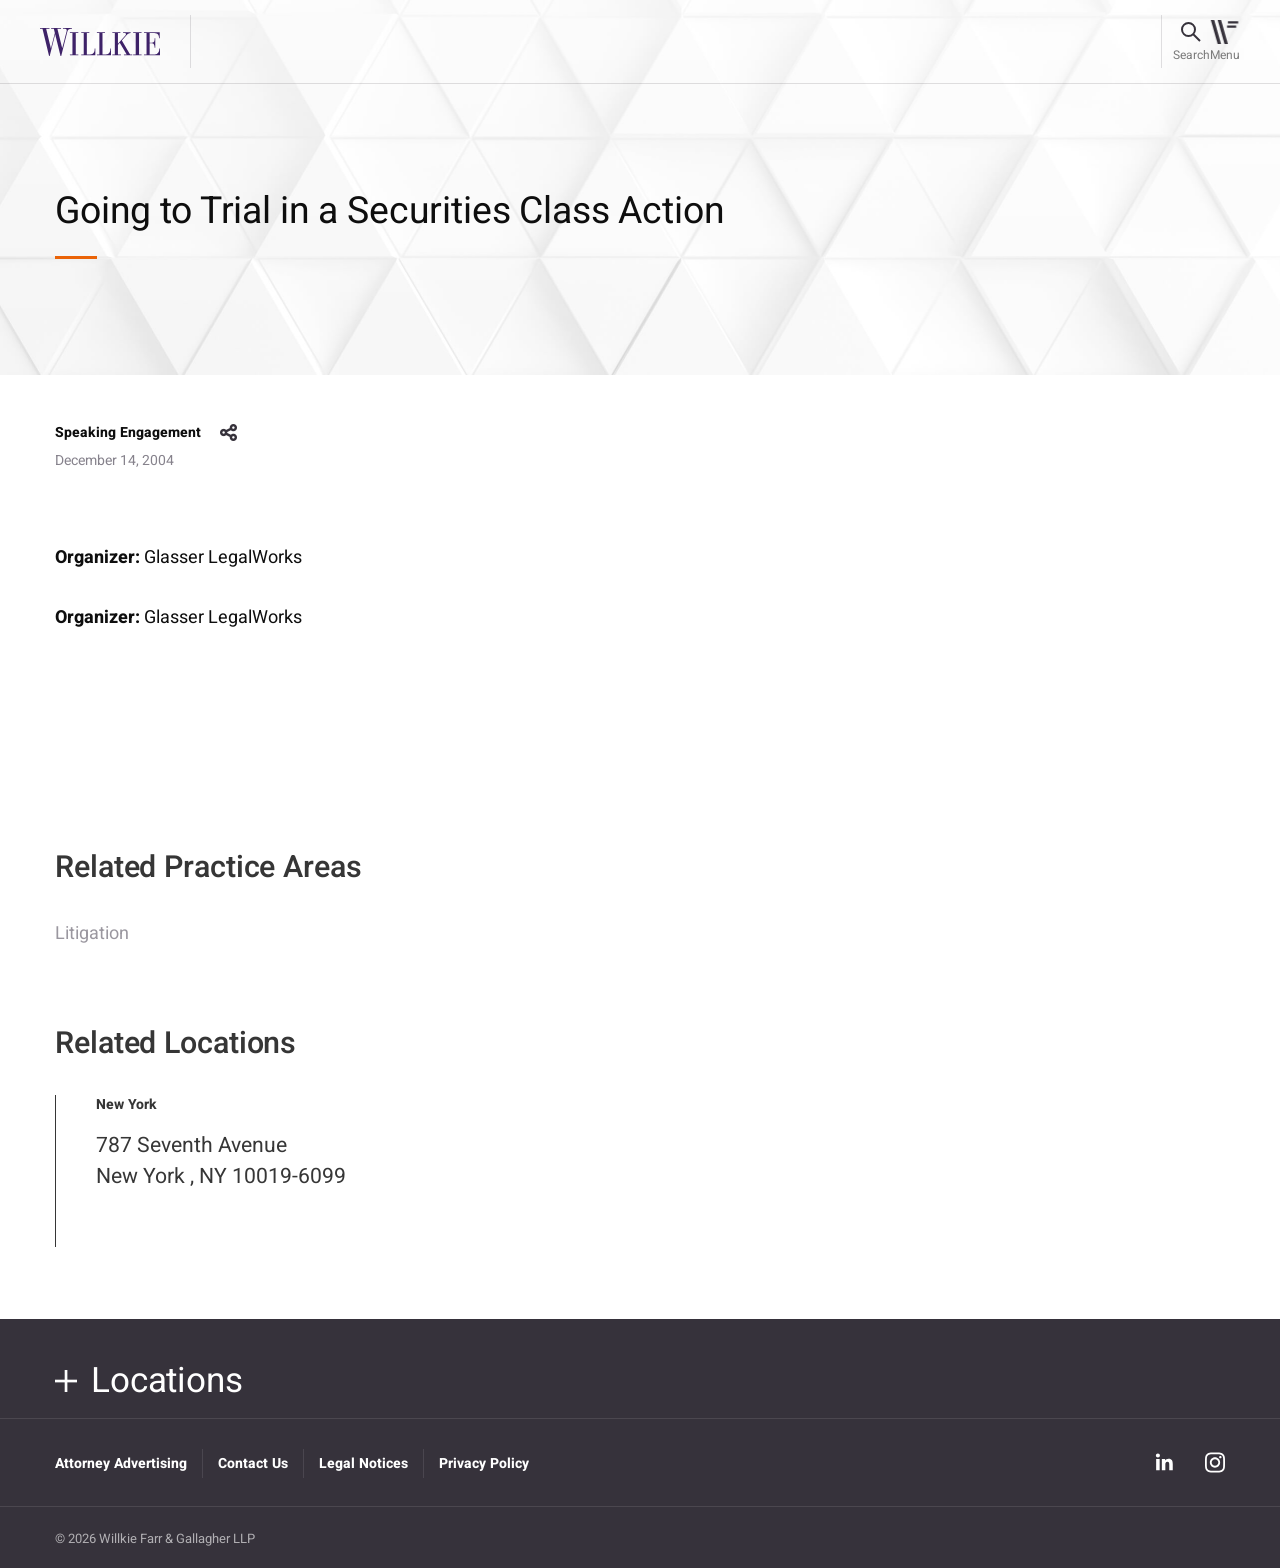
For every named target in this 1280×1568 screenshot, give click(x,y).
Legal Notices (363, 1463)
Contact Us (253, 1463)
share (229, 433)
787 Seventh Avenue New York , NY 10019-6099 (221, 1175)
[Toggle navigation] (1224, 42)
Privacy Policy (484, 1463)
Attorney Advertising (121, 1463)
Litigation (92, 947)
